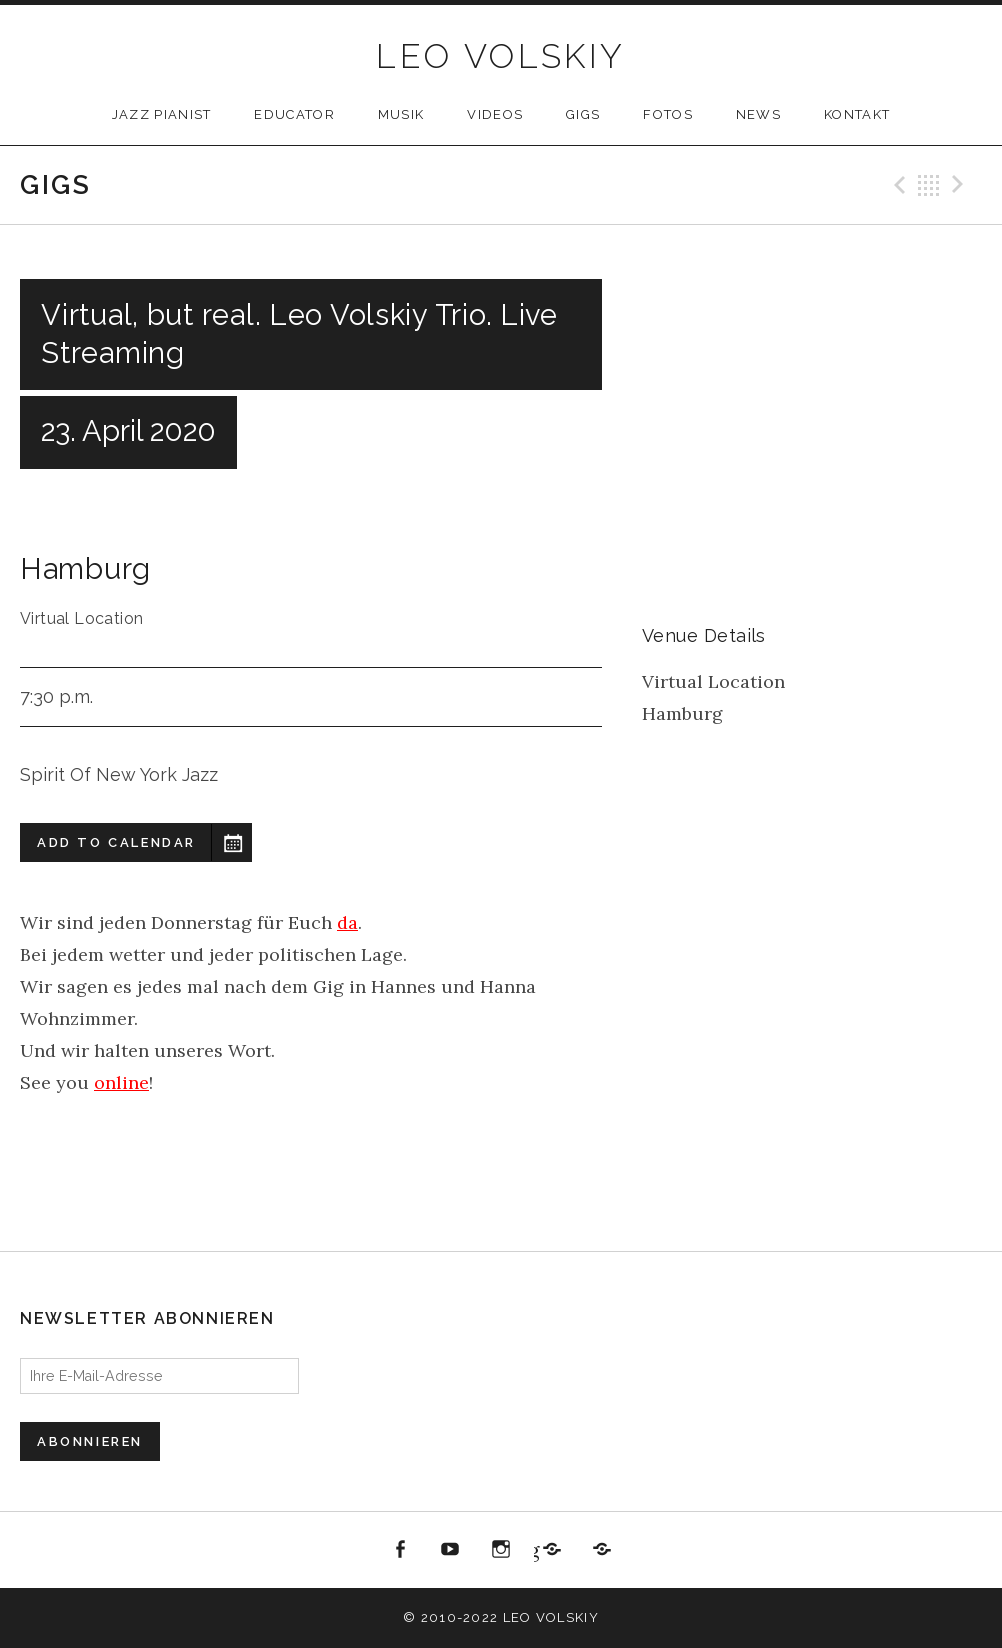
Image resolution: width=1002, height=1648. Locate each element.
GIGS (583, 114)
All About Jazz (602, 1550)
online (121, 1082)
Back (929, 185)
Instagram (501, 1550)
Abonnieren (90, 1441)
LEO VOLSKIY (500, 56)
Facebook (400, 1550)
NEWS (758, 114)
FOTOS (668, 114)
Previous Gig (897, 185)
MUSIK (401, 114)
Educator (294, 114)
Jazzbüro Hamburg (536, 1549)
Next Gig (961, 185)
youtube (451, 1550)
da (347, 922)
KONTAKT (857, 114)
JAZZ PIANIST (162, 114)
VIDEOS (495, 114)
